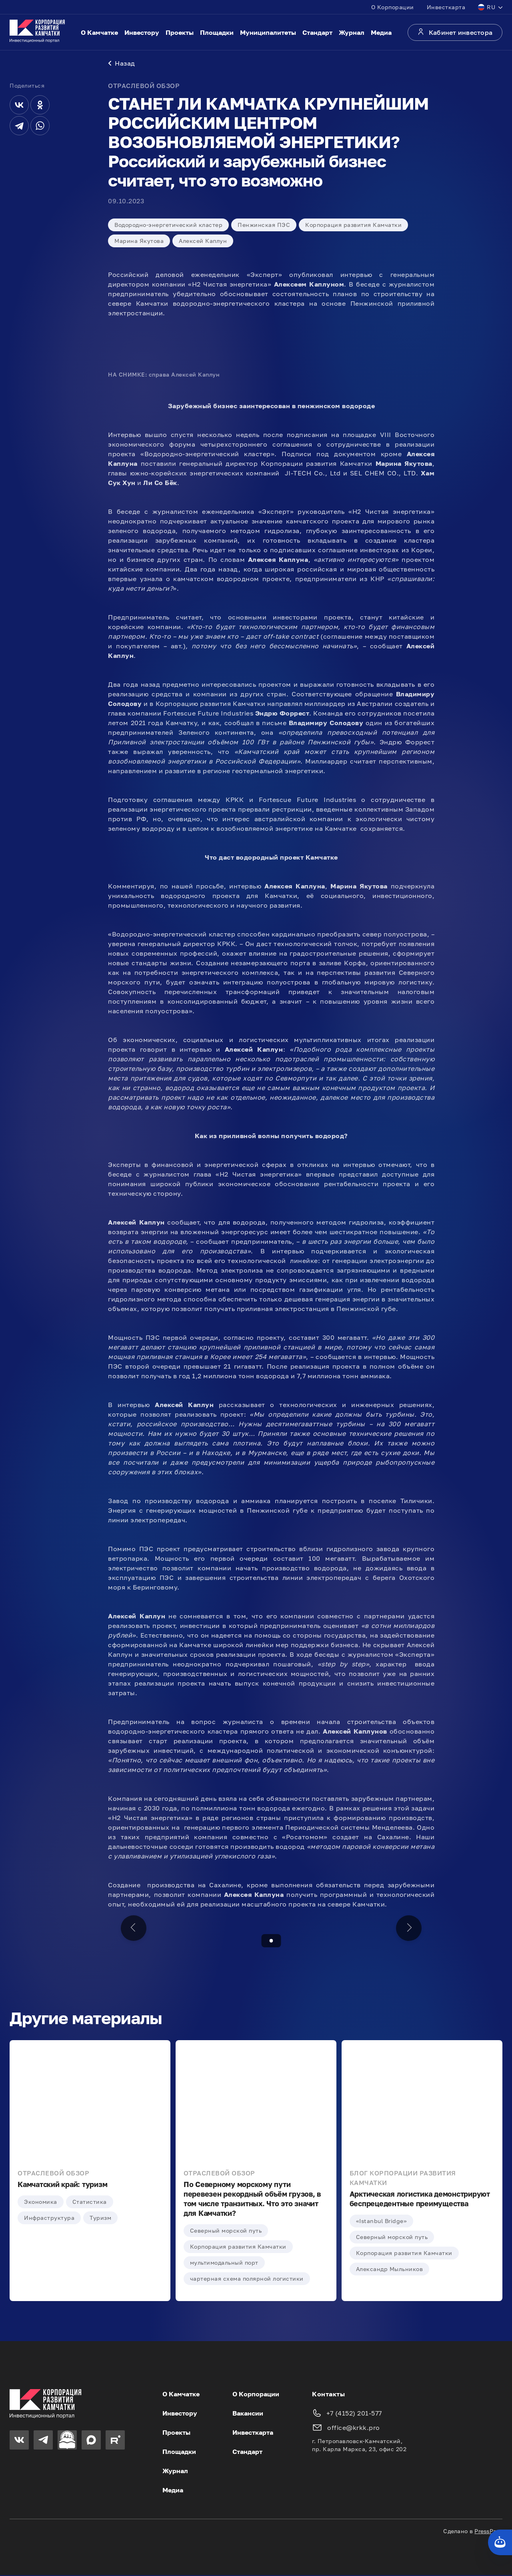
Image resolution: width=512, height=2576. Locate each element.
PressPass (488, 2531)
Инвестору (141, 32)
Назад (121, 64)
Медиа (381, 32)
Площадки (217, 32)
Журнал (351, 32)
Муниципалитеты (268, 32)
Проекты (180, 32)
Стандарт (317, 32)
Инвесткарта (446, 7)
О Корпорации (392, 7)
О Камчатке (99, 32)
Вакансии (247, 2414)
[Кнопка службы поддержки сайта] (500, 2542)
